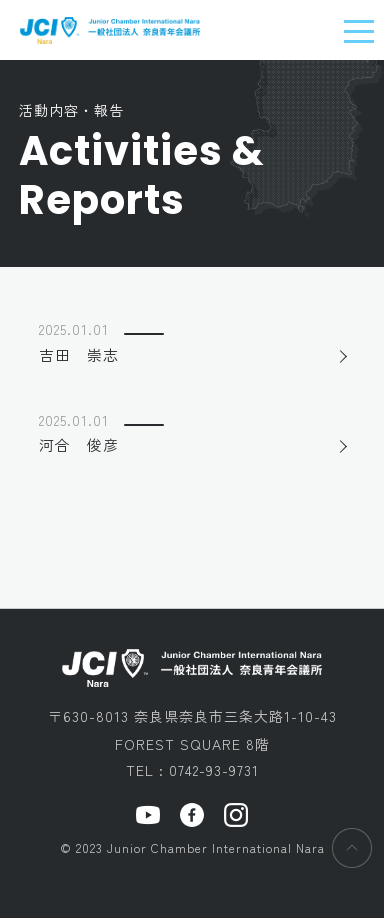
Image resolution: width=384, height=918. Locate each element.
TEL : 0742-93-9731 (192, 770)
